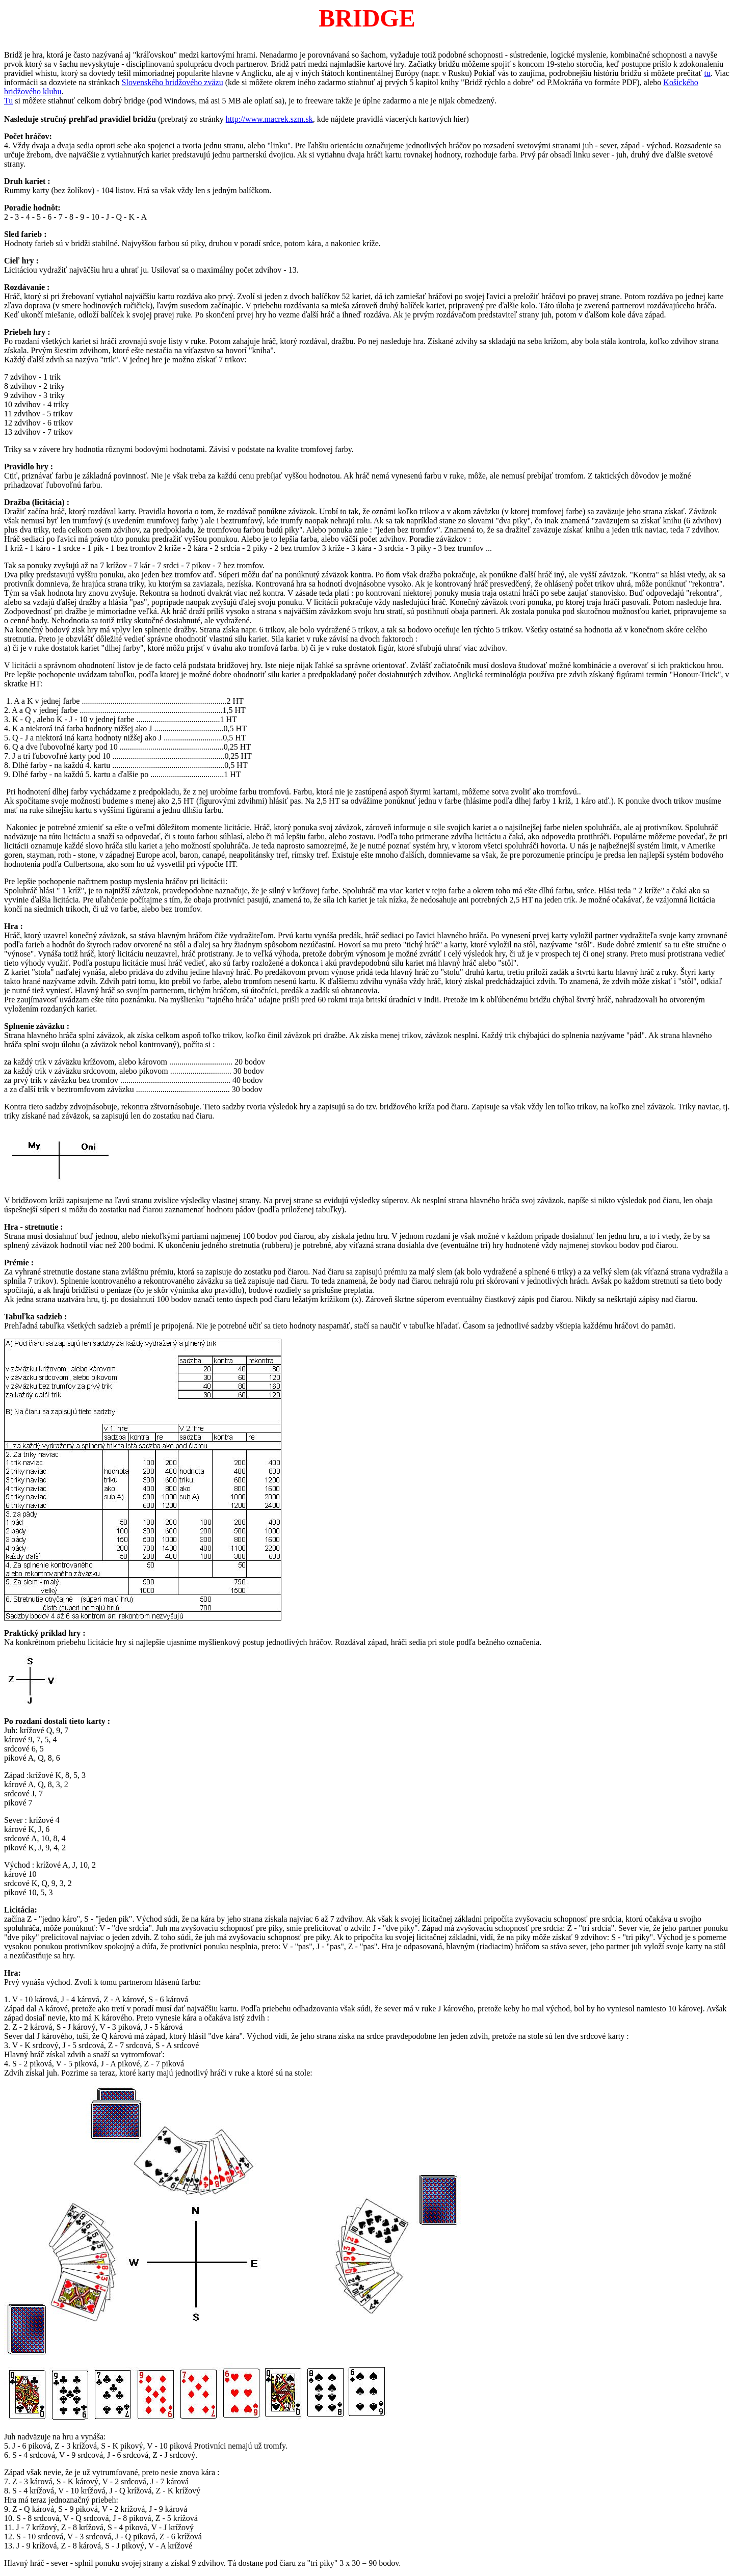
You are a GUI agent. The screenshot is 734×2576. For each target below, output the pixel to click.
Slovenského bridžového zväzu (172, 82)
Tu (8, 100)
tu (707, 73)
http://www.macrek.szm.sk (269, 119)
